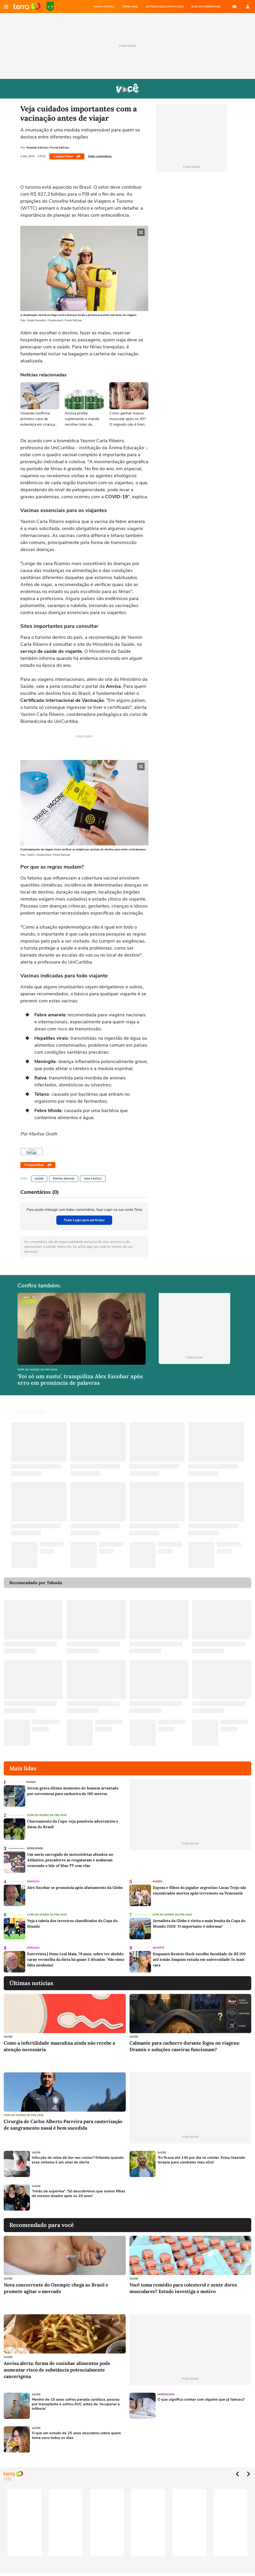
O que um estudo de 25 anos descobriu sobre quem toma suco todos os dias (76, 2435)
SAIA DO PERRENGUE (205, 6)
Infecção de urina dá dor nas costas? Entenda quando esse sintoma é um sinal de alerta (78, 2160)
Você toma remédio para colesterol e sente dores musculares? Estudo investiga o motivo (183, 2288)
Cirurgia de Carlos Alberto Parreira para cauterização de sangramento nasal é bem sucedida (63, 2124)
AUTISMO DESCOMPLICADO (165, 6)
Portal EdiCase (63, 1178)
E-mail (234, 6)
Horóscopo (166, 2394)
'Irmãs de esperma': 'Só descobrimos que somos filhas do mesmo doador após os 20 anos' (78, 2193)
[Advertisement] (165, 2197)
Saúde (39, 1178)
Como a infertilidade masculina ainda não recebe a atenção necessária (59, 2046)
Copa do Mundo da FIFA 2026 (50, 6)
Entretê (158, 1948)
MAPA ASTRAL (104, 6)
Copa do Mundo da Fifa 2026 (37, 1369)
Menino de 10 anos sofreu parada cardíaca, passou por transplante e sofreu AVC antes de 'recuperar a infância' (76, 2404)
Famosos (33, 1881)
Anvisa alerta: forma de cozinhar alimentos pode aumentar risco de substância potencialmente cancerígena (57, 2369)
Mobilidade (35, 1848)
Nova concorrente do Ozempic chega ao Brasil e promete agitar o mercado (56, 2288)
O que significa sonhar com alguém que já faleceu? (201, 2399)
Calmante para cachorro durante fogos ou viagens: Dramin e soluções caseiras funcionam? (184, 2046)
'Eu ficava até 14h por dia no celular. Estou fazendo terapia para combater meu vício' (201, 2160)
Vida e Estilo (93, 1178)
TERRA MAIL (130, 6)
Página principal (27, 6)
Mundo (31, 1782)
